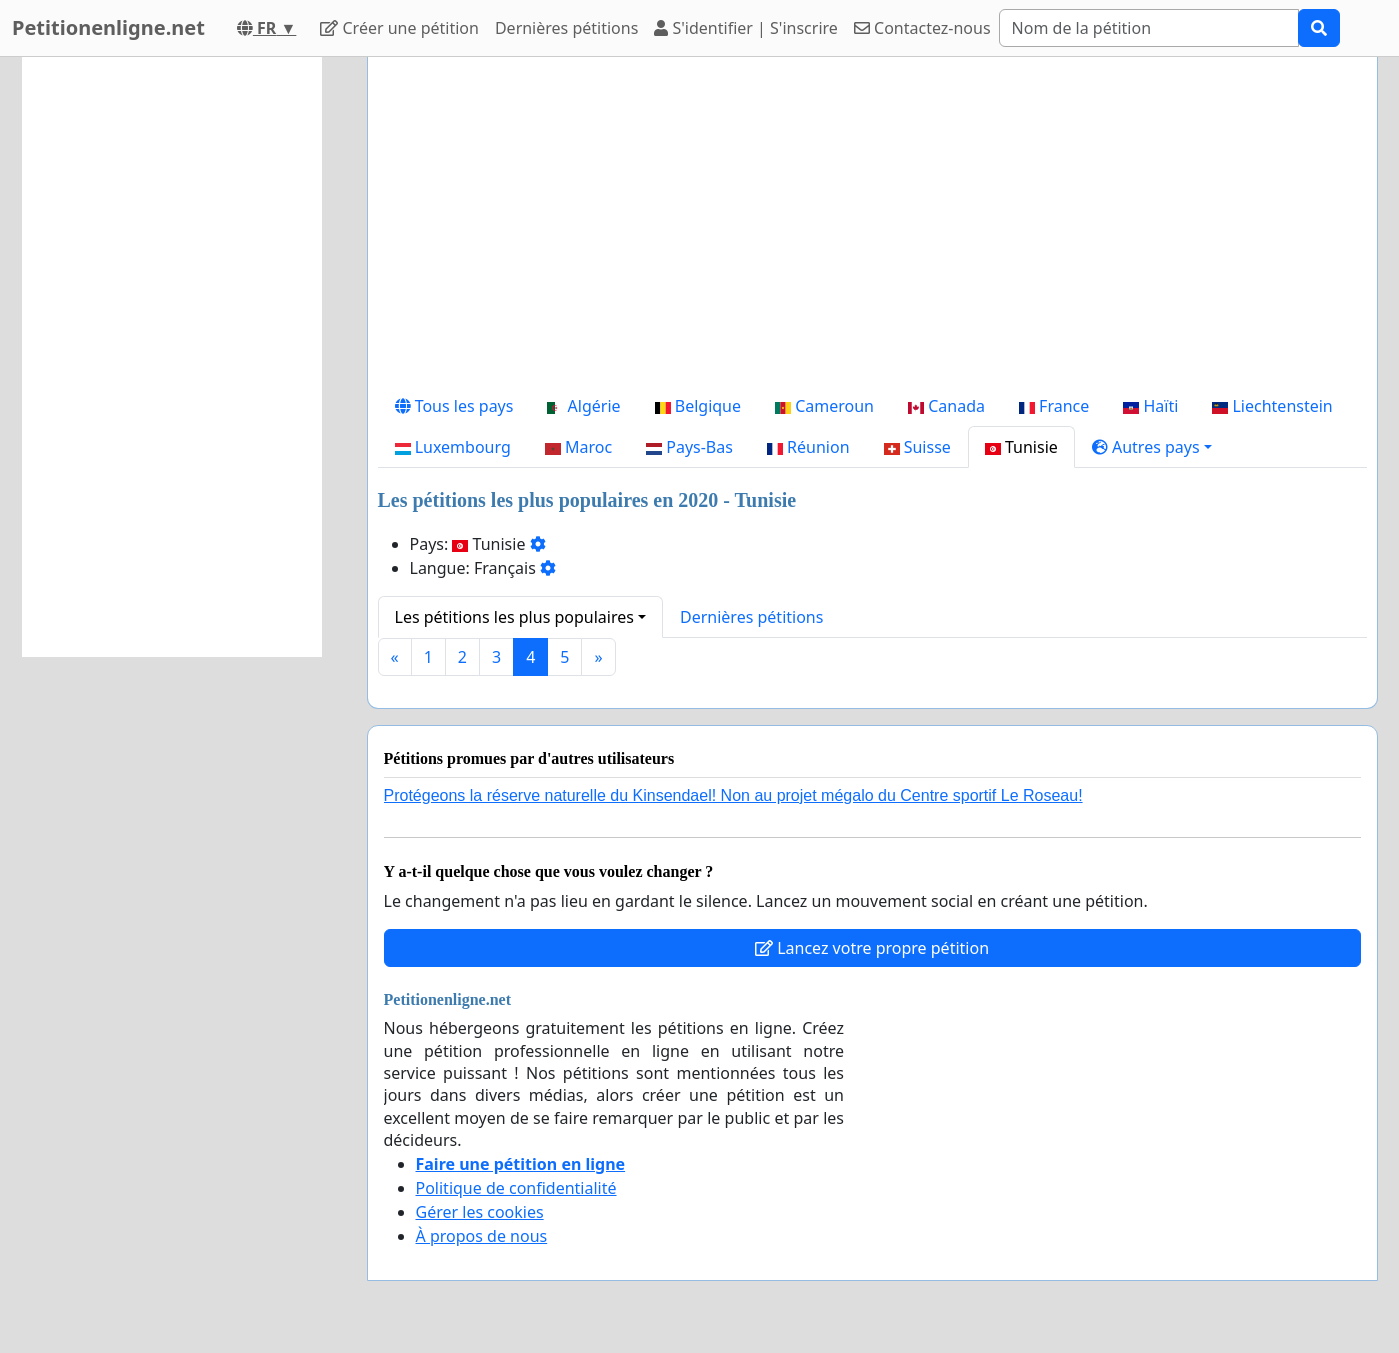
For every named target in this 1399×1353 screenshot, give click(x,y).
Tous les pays (454, 406)
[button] (1152, 447)
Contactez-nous (922, 28)
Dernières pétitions (566, 28)
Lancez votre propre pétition (872, 948)
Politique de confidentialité (516, 1188)
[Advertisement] (872, 229)
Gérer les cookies (480, 1212)
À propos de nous (482, 1236)
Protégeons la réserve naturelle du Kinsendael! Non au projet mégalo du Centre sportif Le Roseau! (733, 795)
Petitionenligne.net (108, 27)
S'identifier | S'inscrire (746, 28)
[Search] (1149, 28)
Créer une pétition (399, 28)
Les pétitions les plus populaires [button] (514, 617)
